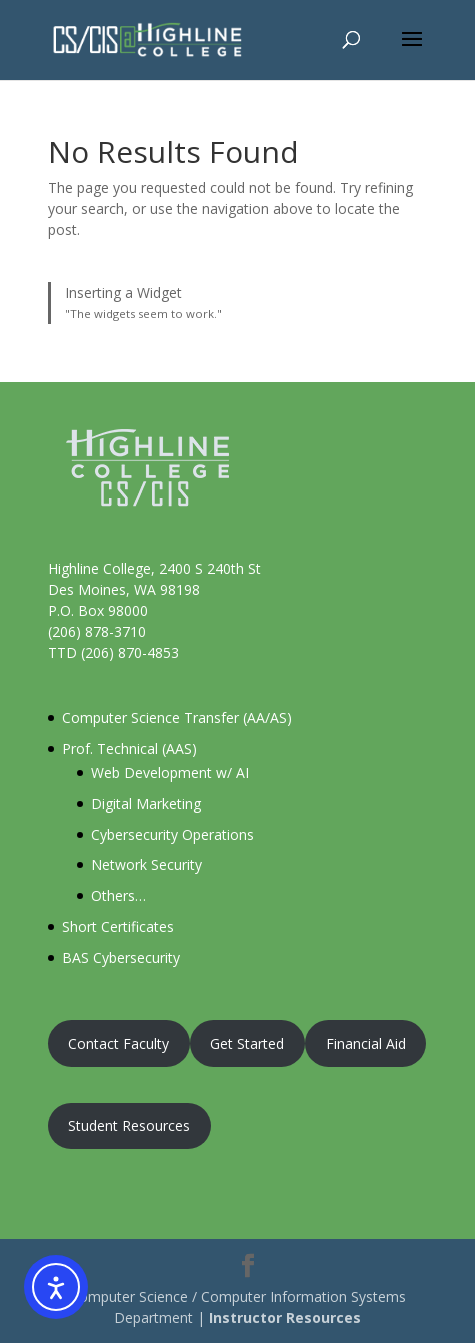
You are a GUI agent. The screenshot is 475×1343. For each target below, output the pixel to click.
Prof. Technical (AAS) (129, 748)
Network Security (146, 864)
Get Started (247, 1043)
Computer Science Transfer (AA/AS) (177, 717)
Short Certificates (118, 926)
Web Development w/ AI (170, 772)
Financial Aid (366, 1043)
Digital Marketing (146, 803)
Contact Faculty (118, 1043)
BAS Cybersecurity (121, 957)
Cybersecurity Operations (172, 834)
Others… (118, 895)
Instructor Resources (285, 1317)
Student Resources (129, 1125)
